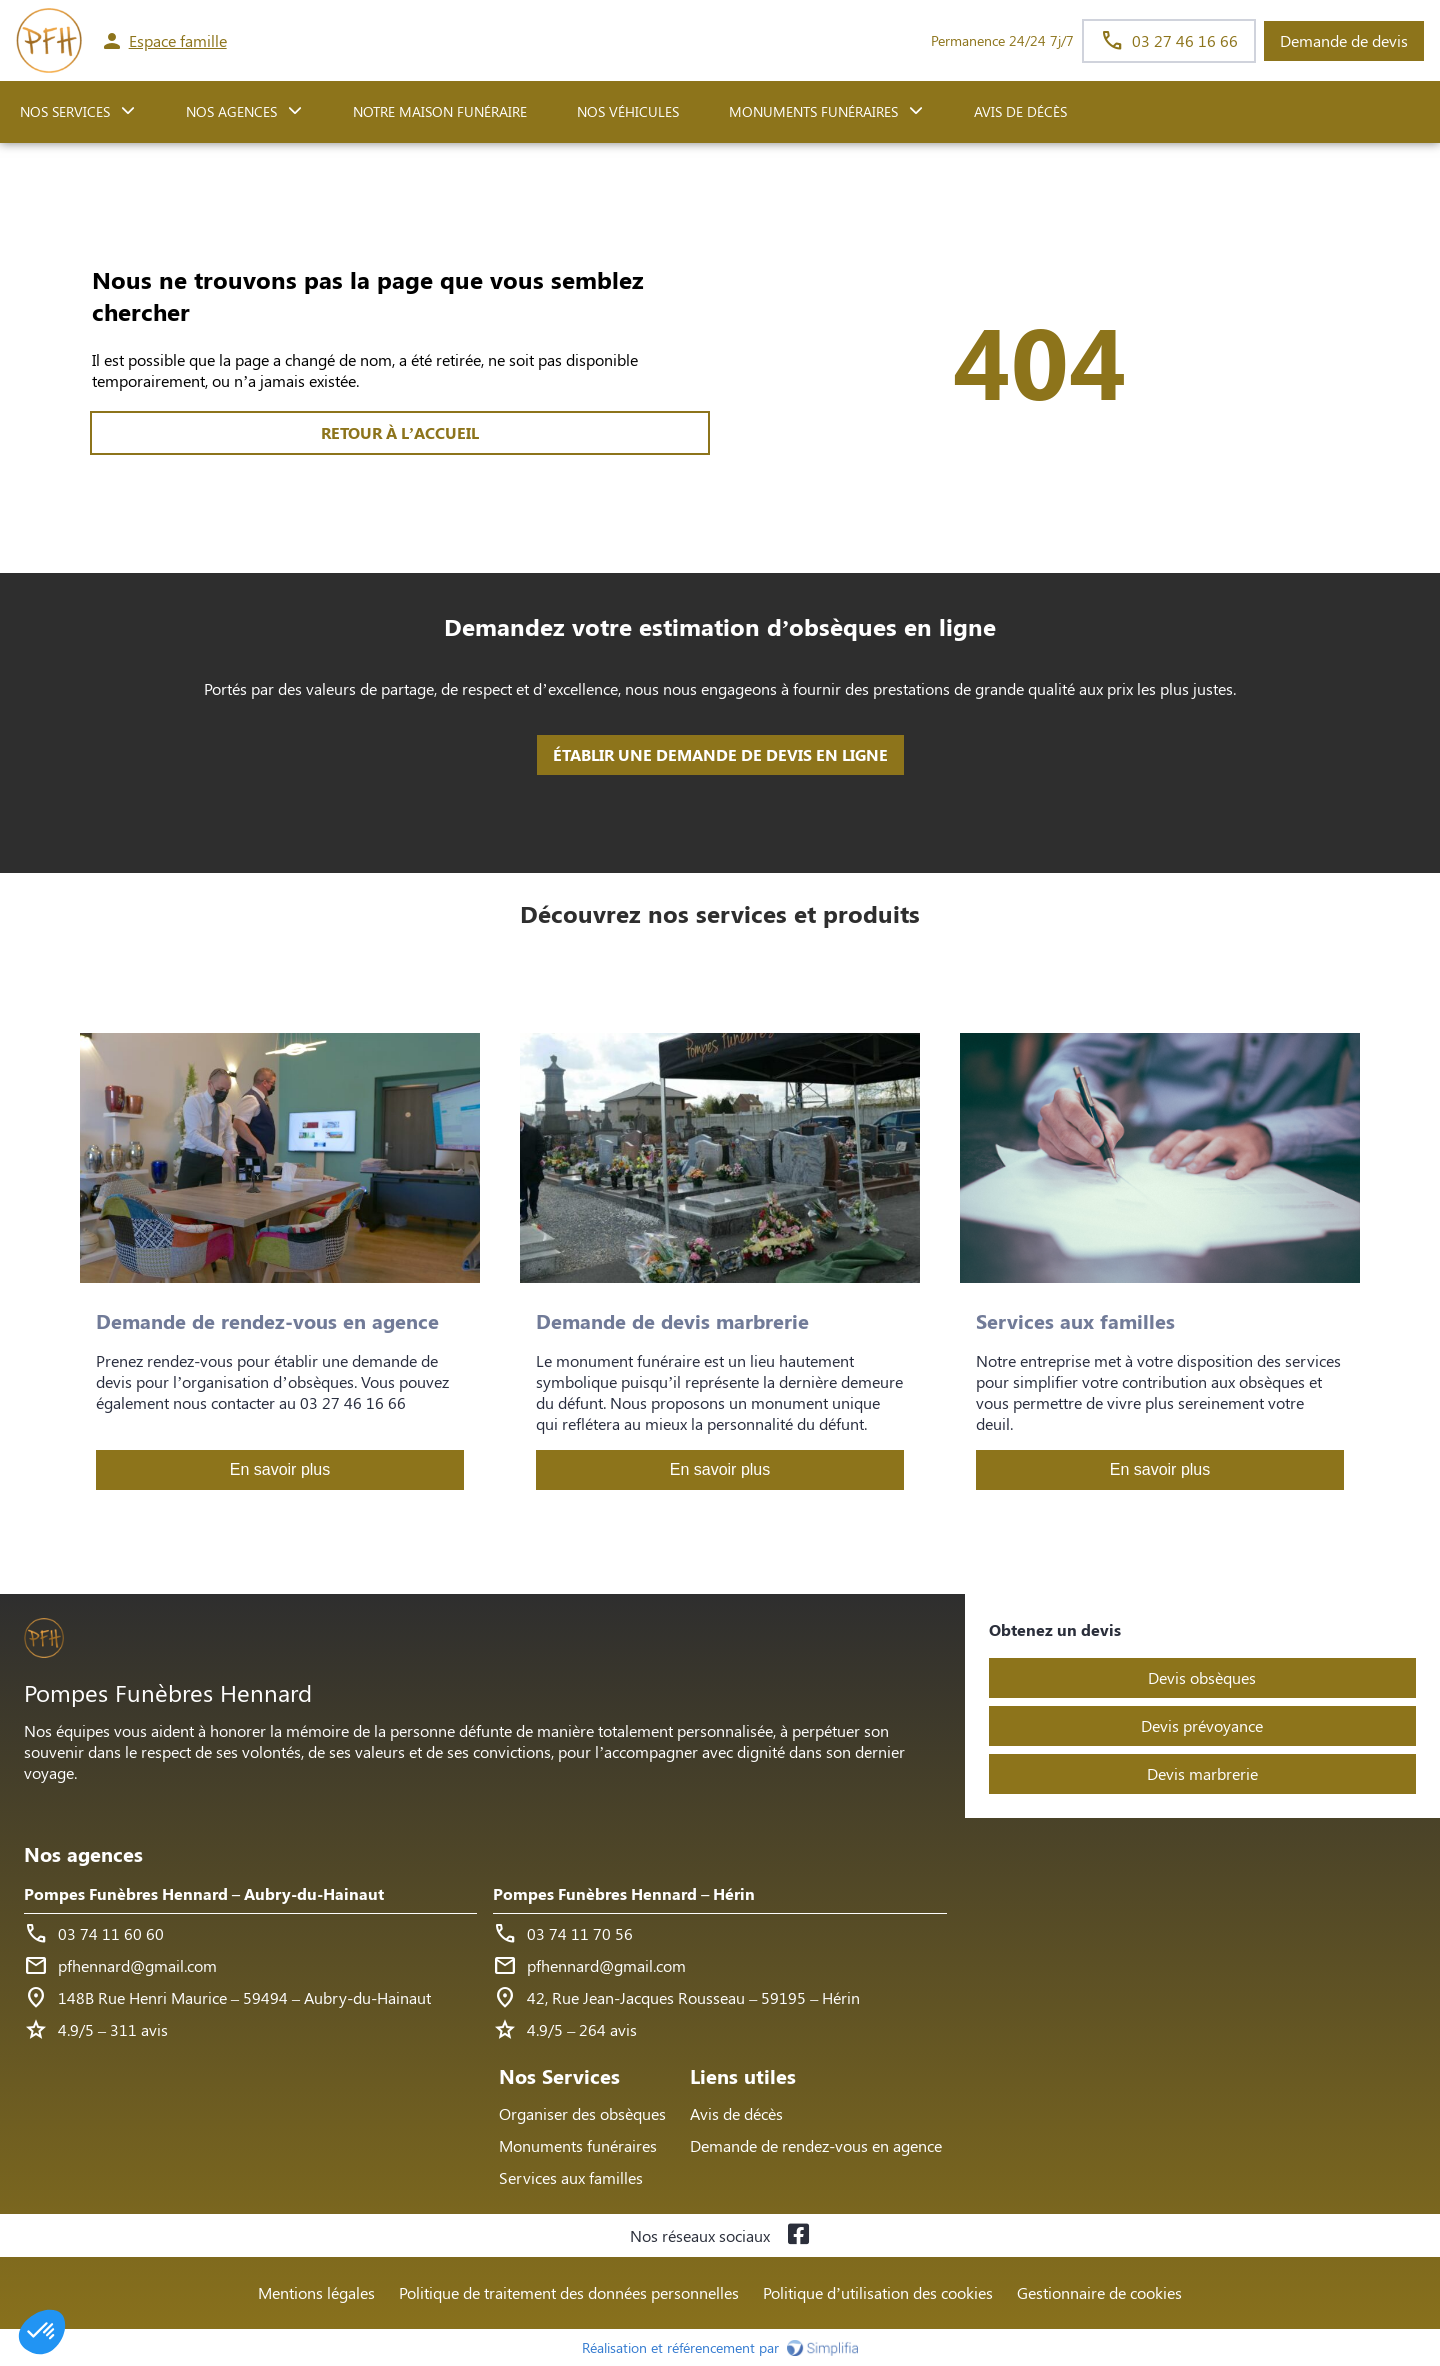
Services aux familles (571, 2177)
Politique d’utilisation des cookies (878, 2292)
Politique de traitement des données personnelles (569, 2292)
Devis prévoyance (1202, 1725)
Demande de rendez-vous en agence (816, 2145)
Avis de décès (1020, 111)
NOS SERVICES (65, 111)
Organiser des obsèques (582, 2113)
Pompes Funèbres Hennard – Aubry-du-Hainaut (204, 1893)
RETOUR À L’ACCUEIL (400, 432)
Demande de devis (1344, 40)
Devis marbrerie (1202, 1773)
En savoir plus (280, 1469)
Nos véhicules (628, 111)
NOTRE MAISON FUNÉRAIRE (440, 111)
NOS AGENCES (231, 111)
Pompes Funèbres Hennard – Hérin (624, 1893)
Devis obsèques (1202, 1677)
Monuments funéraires (813, 111)
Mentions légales (316, 2292)
